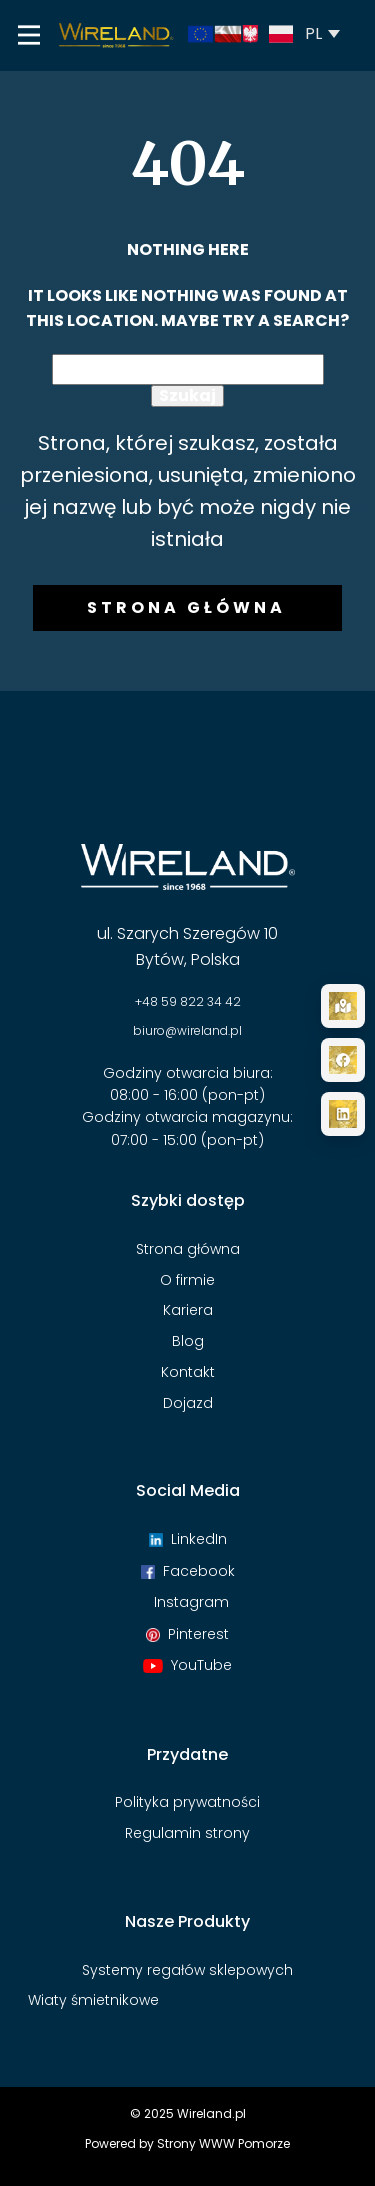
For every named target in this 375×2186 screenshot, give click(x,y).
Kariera (188, 1310)
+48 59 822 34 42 (188, 1001)
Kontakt (188, 1372)
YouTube (187, 1665)
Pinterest (187, 1634)
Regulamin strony (187, 1833)
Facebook (188, 1571)
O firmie (187, 1280)
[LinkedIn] (343, 1114)
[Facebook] (343, 1060)
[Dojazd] (343, 1006)
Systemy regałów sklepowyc (183, 1970)
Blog (188, 1341)
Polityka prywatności (187, 1802)
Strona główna (186, 607)
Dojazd (188, 1403)
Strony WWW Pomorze (223, 2143)
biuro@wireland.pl (187, 1030)
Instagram (187, 1602)
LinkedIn (188, 1539)
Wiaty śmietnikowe (93, 2000)
